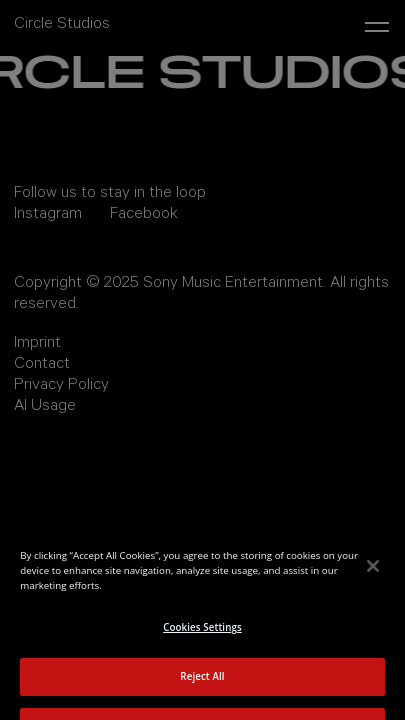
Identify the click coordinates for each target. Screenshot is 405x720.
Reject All (202, 683)
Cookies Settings (202, 634)
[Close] (373, 573)
